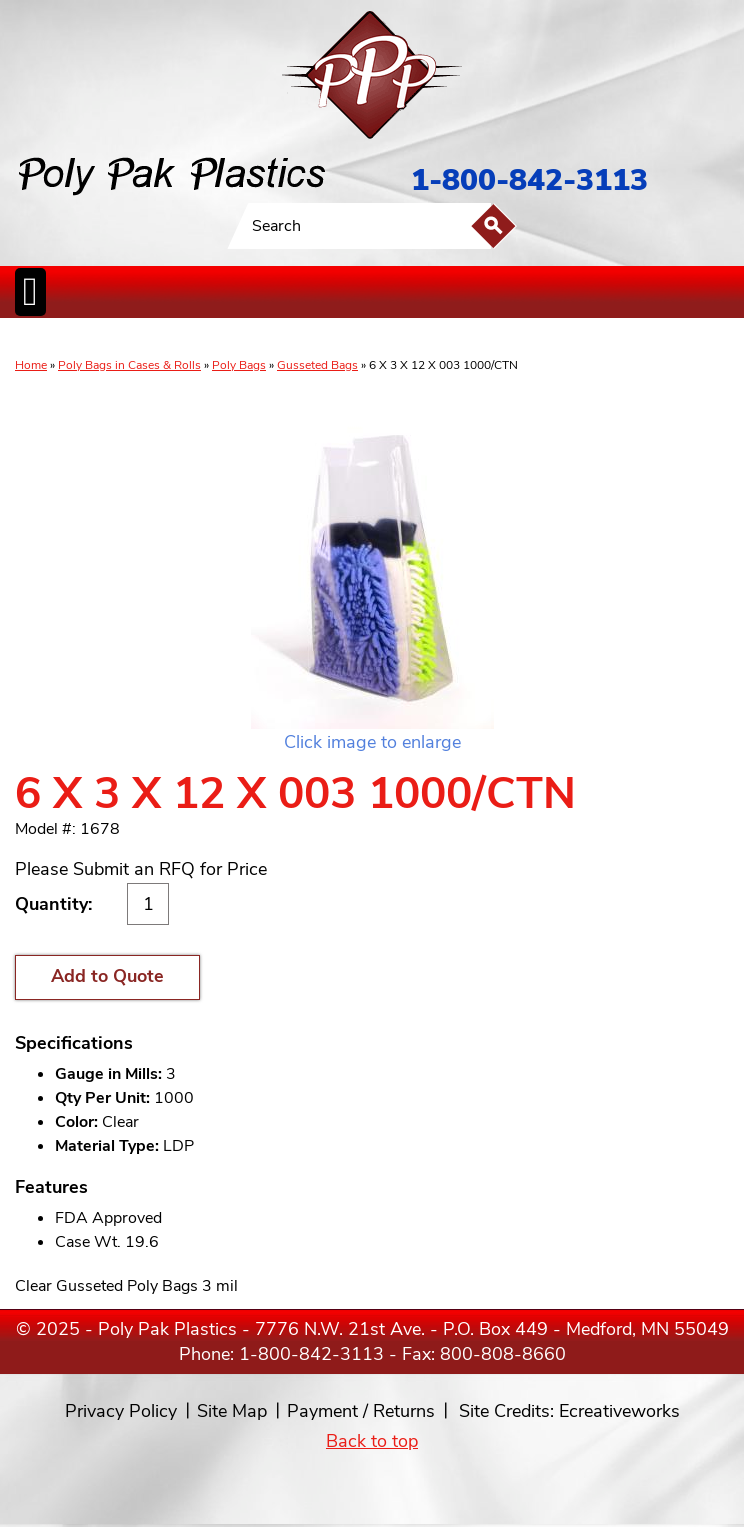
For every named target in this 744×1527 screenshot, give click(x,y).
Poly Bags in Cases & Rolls (129, 365)
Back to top (372, 1441)
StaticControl (304, 339)
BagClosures (524, 339)
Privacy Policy (121, 1411)
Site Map (232, 1411)
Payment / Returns (361, 1411)
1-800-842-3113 (529, 180)
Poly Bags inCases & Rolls (64, 339)
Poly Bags (239, 365)
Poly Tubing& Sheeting (156, 339)
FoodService (467, 339)
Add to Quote (107, 976)
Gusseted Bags (317, 365)
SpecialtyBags (408, 339)
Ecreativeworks (619, 1411)
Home (31, 365)
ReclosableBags (238, 339)
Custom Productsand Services (619, 339)
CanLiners (353, 339)
